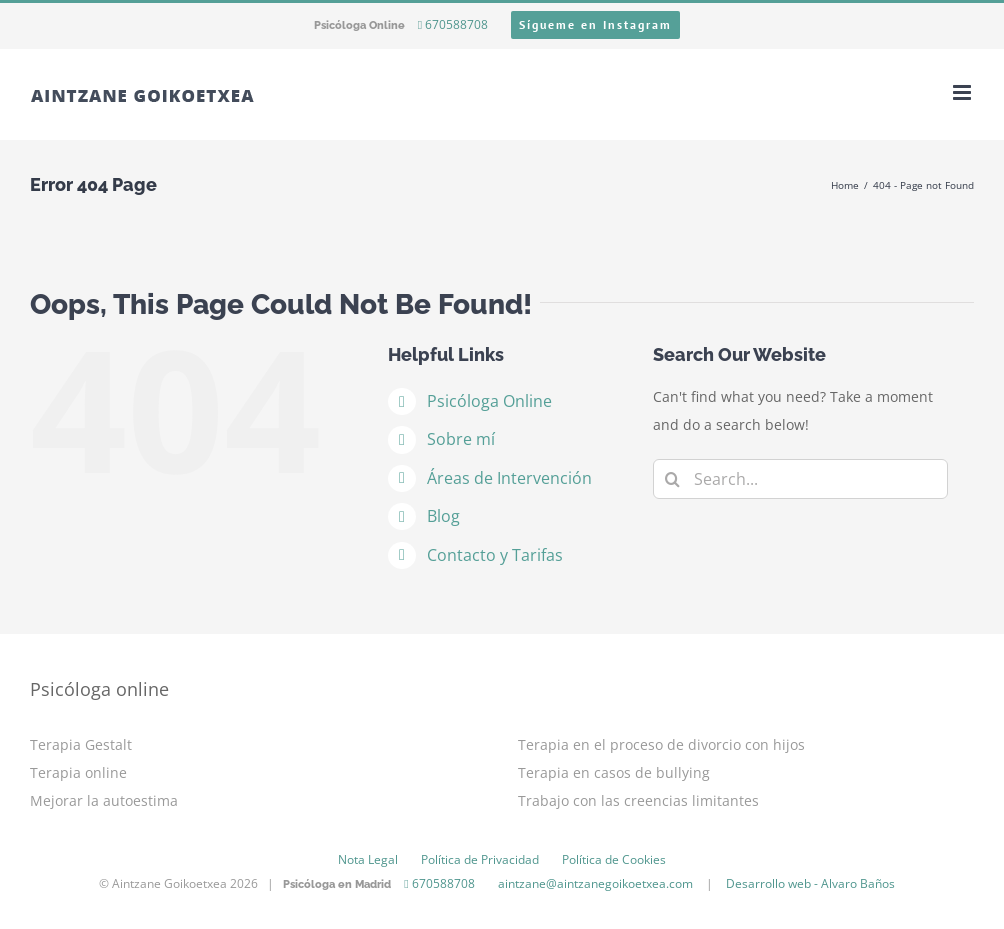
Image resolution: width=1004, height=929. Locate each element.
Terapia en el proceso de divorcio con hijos (661, 744)
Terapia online (78, 772)
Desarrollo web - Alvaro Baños (810, 883)
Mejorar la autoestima (104, 800)
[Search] (673, 479)
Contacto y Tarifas (495, 555)
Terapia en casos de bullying (614, 772)
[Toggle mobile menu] (963, 92)
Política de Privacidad (480, 859)
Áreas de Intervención (509, 478)
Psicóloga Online (489, 401)
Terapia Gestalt (81, 744)
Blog (443, 516)
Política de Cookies (614, 859)
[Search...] (800, 479)
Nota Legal (368, 859)
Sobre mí (461, 439)
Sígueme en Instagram (595, 24)
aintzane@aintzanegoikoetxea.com (595, 883)
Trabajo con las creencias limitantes (638, 800)
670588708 (453, 24)
